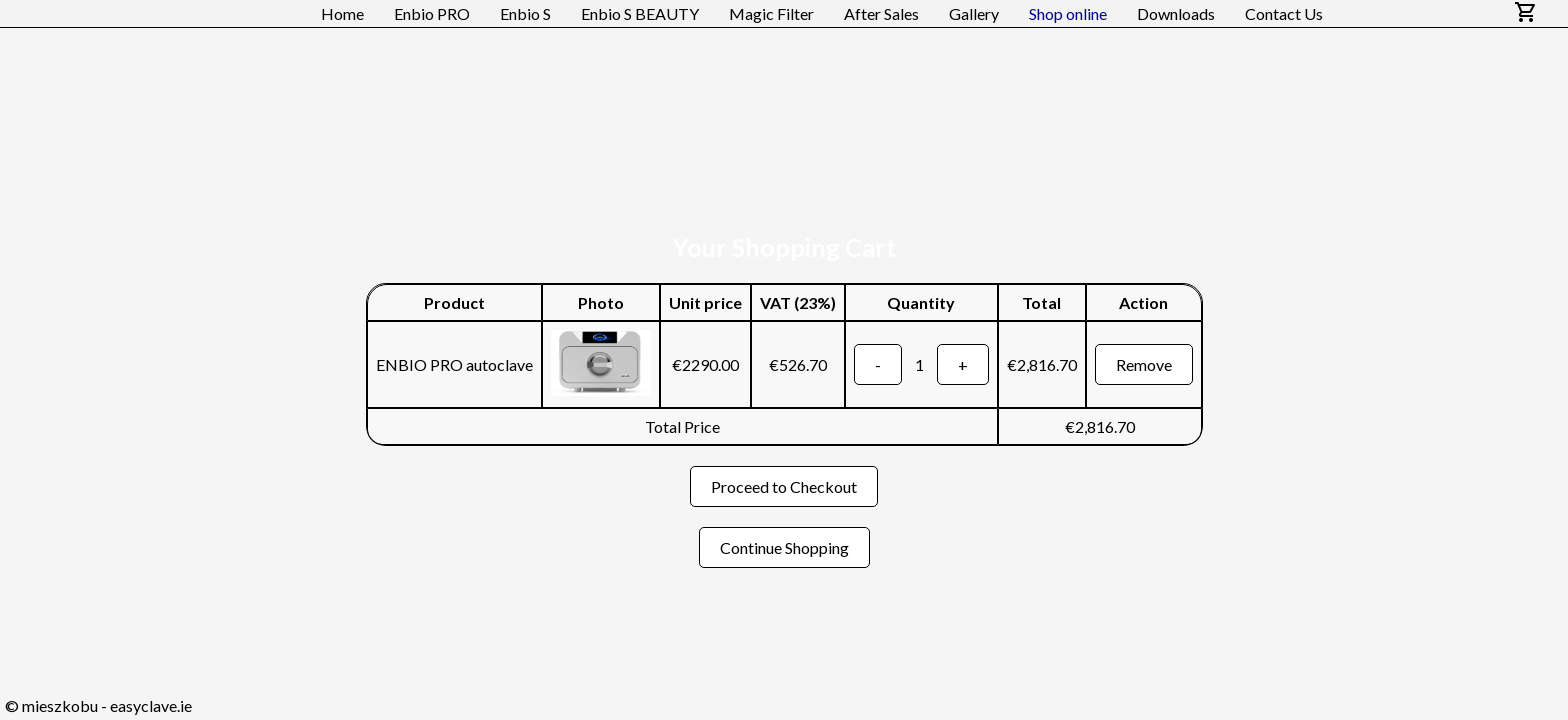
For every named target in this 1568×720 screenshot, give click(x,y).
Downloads (1176, 13)
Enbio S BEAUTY (640, 13)
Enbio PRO (432, 13)
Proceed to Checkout (784, 486)
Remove (1144, 364)
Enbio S (525, 13)
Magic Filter (771, 13)
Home (342, 13)
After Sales (881, 13)
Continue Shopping (784, 547)
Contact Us (1284, 13)
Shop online (1068, 13)
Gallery (974, 13)
